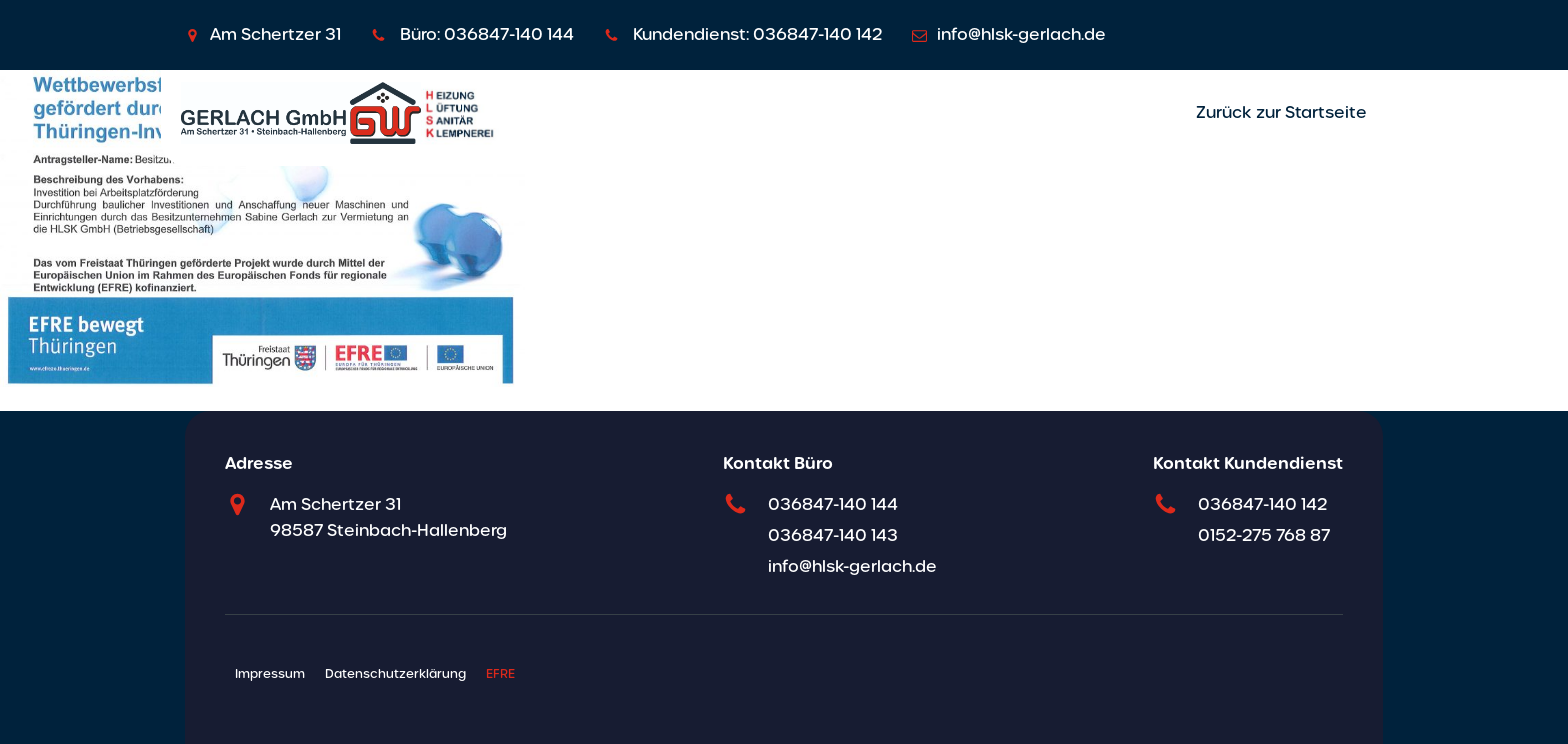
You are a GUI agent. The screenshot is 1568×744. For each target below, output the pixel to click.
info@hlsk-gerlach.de (852, 566)
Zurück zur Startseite (1281, 112)
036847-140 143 (833, 535)
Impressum (270, 674)
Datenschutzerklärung (395, 674)
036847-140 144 (833, 504)
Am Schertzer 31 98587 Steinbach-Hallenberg (388, 517)
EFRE (500, 674)
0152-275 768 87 (1264, 535)
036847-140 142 (1262, 504)
